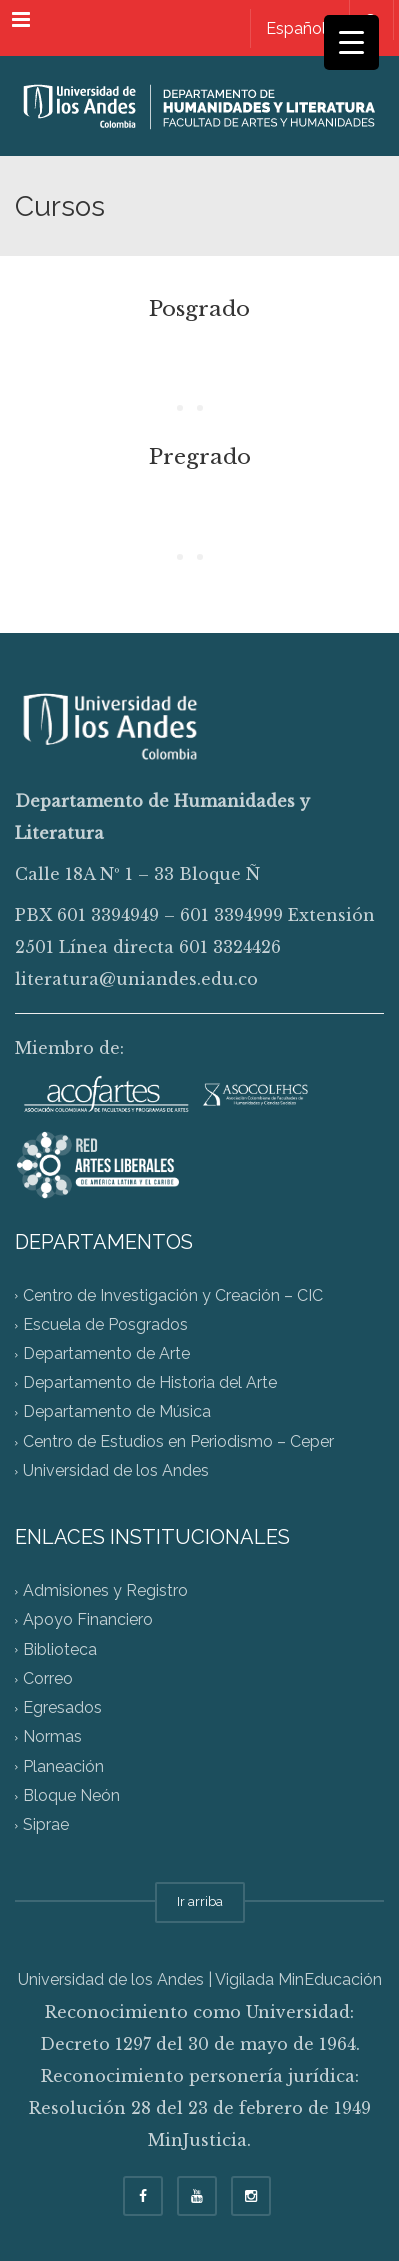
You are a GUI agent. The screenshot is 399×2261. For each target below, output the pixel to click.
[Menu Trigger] (351, 42)
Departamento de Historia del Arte (150, 1383)
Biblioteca (60, 1649)
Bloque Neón (71, 1795)
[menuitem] (295, 28)
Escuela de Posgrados (105, 1324)
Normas (52, 1737)
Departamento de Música (117, 1412)
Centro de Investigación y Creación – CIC (173, 1295)
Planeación (63, 1766)
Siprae (46, 1824)
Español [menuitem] (296, 28)
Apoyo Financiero (88, 1620)
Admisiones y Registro (105, 1591)
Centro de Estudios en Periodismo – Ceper (178, 1441)
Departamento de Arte (106, 1353)
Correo (48, 1678)
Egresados (62, 1708)
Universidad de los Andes (116, 1470)
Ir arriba (200, 1901)
